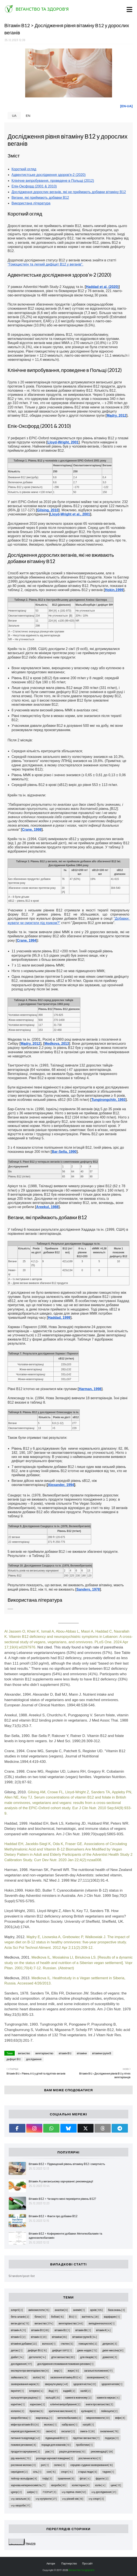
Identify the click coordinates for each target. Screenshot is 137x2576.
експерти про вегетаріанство (30, 2370)
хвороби (58, 2485)
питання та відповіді (25, 2437)
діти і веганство (63, 2357)
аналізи (61, 2309)
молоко (50, 2424)
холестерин (80, 2485)
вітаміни (82, 2053)
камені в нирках (108, 2397)
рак (49, 2451)
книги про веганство (99, 2404)
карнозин (37, 2404)
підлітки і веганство (86, 2437)
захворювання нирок (25, 2383)
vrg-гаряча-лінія (74, 2491)
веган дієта (20, 2323)
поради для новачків (56, 2444)
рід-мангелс (21, 2458)
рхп (45, 2464)
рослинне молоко (23, 2464)
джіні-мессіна (113, 2350)
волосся (48, 2343)
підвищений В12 (56, 2437)
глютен (67, 2343)
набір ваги (70, 2424)
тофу (47, 2478)
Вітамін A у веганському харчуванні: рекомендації (61, 2181)
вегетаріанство (44, 2053)
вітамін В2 (62, 2330)
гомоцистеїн (88, 2343)
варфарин (112, 2316)
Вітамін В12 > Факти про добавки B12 (53, 2216)
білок (40, 2316)
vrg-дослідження (103, 2491)
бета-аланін (20, 2316)
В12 (72, 2316)
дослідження (33, 2059)
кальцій (53, 2397)
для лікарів (88, 2357)
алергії (17, 2309)
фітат (85, 2478)
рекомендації (102, 2451)
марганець (44, 2417)
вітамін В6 (83, 2330)
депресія (109, 2343)
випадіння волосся (101, 2323)
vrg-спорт (96, 2498)
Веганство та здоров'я (42, 9)
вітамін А (18, 2330)
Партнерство (69, 2563)
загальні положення (98, 2370)
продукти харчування (25, 2451)
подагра (111, 2437)
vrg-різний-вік (72, 2498)
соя (51, 2471)
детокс (16, 2350)
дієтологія (37, 2357)
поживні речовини (23, 2444)
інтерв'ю (36, 2390)
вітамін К (103, 2330)
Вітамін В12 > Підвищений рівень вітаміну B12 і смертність (67, 2164)
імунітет (17, 2390)
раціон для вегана (72, 2451)
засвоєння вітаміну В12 (65, 2377)
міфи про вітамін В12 (25, 2424)
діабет (17, 2357)
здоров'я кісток (84, 2383)
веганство (24, 2053)
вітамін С (18, 2336)
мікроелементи (98, 2417)
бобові (57, 2316)
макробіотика (20, 2417)
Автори (50, 2563)
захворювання (97, 2377)
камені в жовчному (78, 2397)
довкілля (109, 2357)
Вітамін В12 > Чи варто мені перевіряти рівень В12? (62, 2198)
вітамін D (38, 2336)
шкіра (32, 2491)
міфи (120, 2417)
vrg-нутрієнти (46, 2498)
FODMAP (49, 2491)
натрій (88, 2424)
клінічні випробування (65, 2404)
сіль (37, 2471)
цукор (16, 2491)
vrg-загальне (20, 2498)
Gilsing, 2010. (16, 1792)
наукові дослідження (25, 2431)
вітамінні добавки (24, 2343)
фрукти (102, 2478)
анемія (79, 2309)
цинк (116, 2485)
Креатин (36, 2410)
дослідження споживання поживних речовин (65, 2363)
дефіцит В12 (14, 2059)
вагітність (90, 2316)
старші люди (87, 2471)
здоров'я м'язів (111, 2383)
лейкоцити (109, 2410)
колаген (17, 2410)
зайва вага (19, 2377)
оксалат (68, 2431)
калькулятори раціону (25, 2397)
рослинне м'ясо (89, 2458)
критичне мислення (62, 2410)
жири (73, 2370)
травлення (66, 2478)
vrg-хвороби (20, 2505)
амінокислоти (38, 2309)
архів (96, 2309)
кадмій (69, 2390)
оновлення (109, 2431)
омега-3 (87, 2431)
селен (59, 2464)
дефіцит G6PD (62, 2350)
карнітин (18, 2404)
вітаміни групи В (101, 2053)
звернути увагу (56, 2383)
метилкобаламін (69, 2417)
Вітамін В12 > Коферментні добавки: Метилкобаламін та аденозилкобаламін (65, 2236)
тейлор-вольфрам (24, 2478)
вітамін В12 (65, 2053)
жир (58, 2370)
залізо (39, 2377)
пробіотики (84, 2444)
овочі (51, 2431)
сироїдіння (19, 2471)
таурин (108, 2471)
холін (100, 2485)
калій (86, 2390)
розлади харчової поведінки (54, 2458)
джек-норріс (87, 2350)
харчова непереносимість (28, 2485)
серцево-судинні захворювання (91, 2464)
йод (53, 2390)
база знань (116, 2309)
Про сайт (87, 2563)
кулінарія (88, 2410)
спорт (67, 2471)
